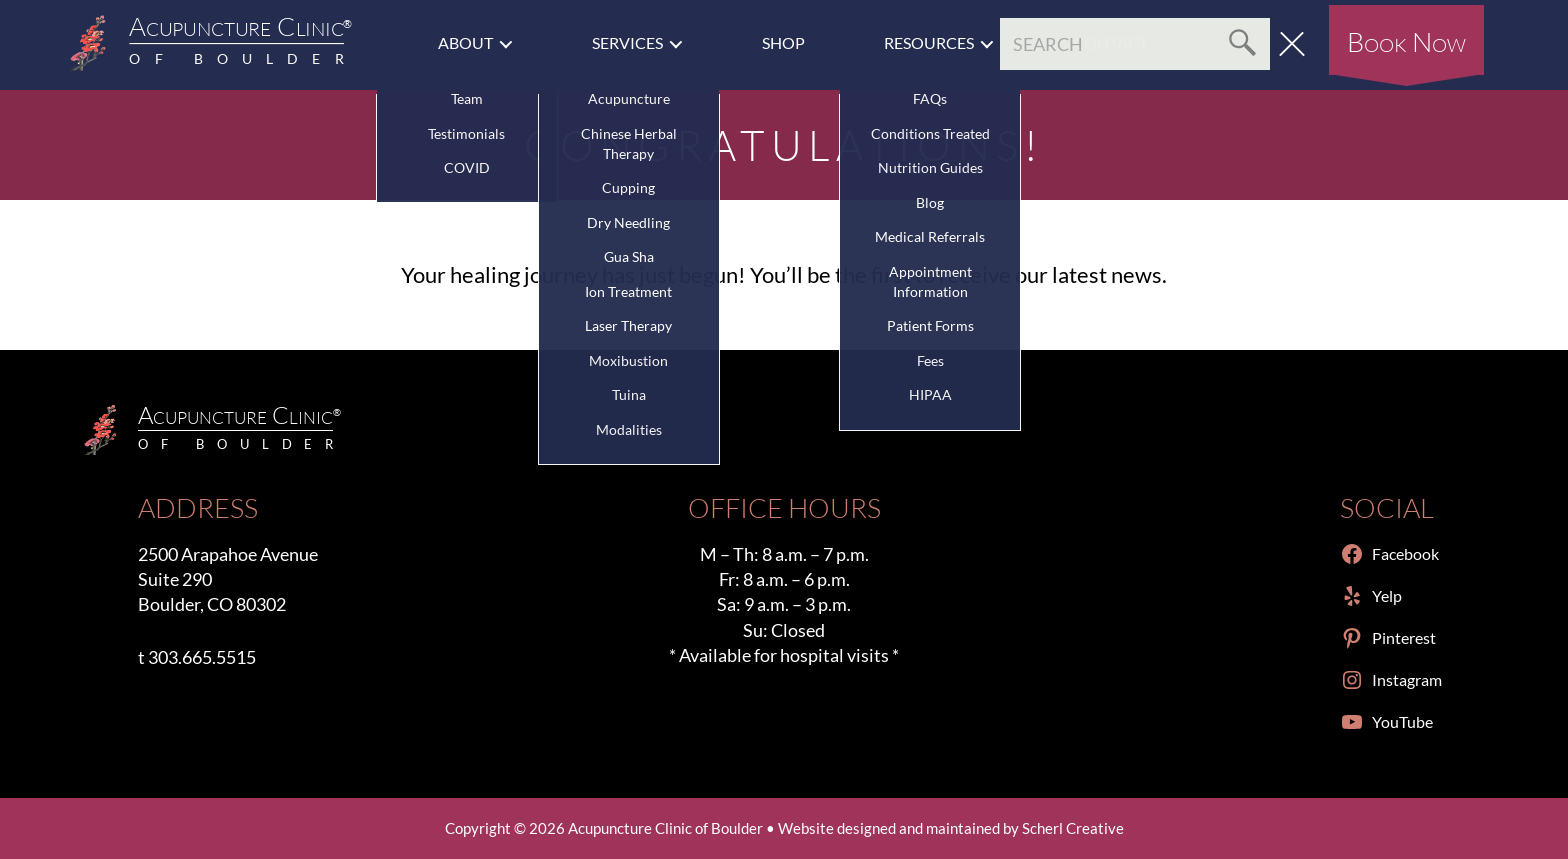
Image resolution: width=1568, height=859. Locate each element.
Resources (929, 43)
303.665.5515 (202, 657)
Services (627, 43)
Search (1240, 44)
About (465, 43)
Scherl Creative (1073, 828)
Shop (783, 43)
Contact (1110, 43)
